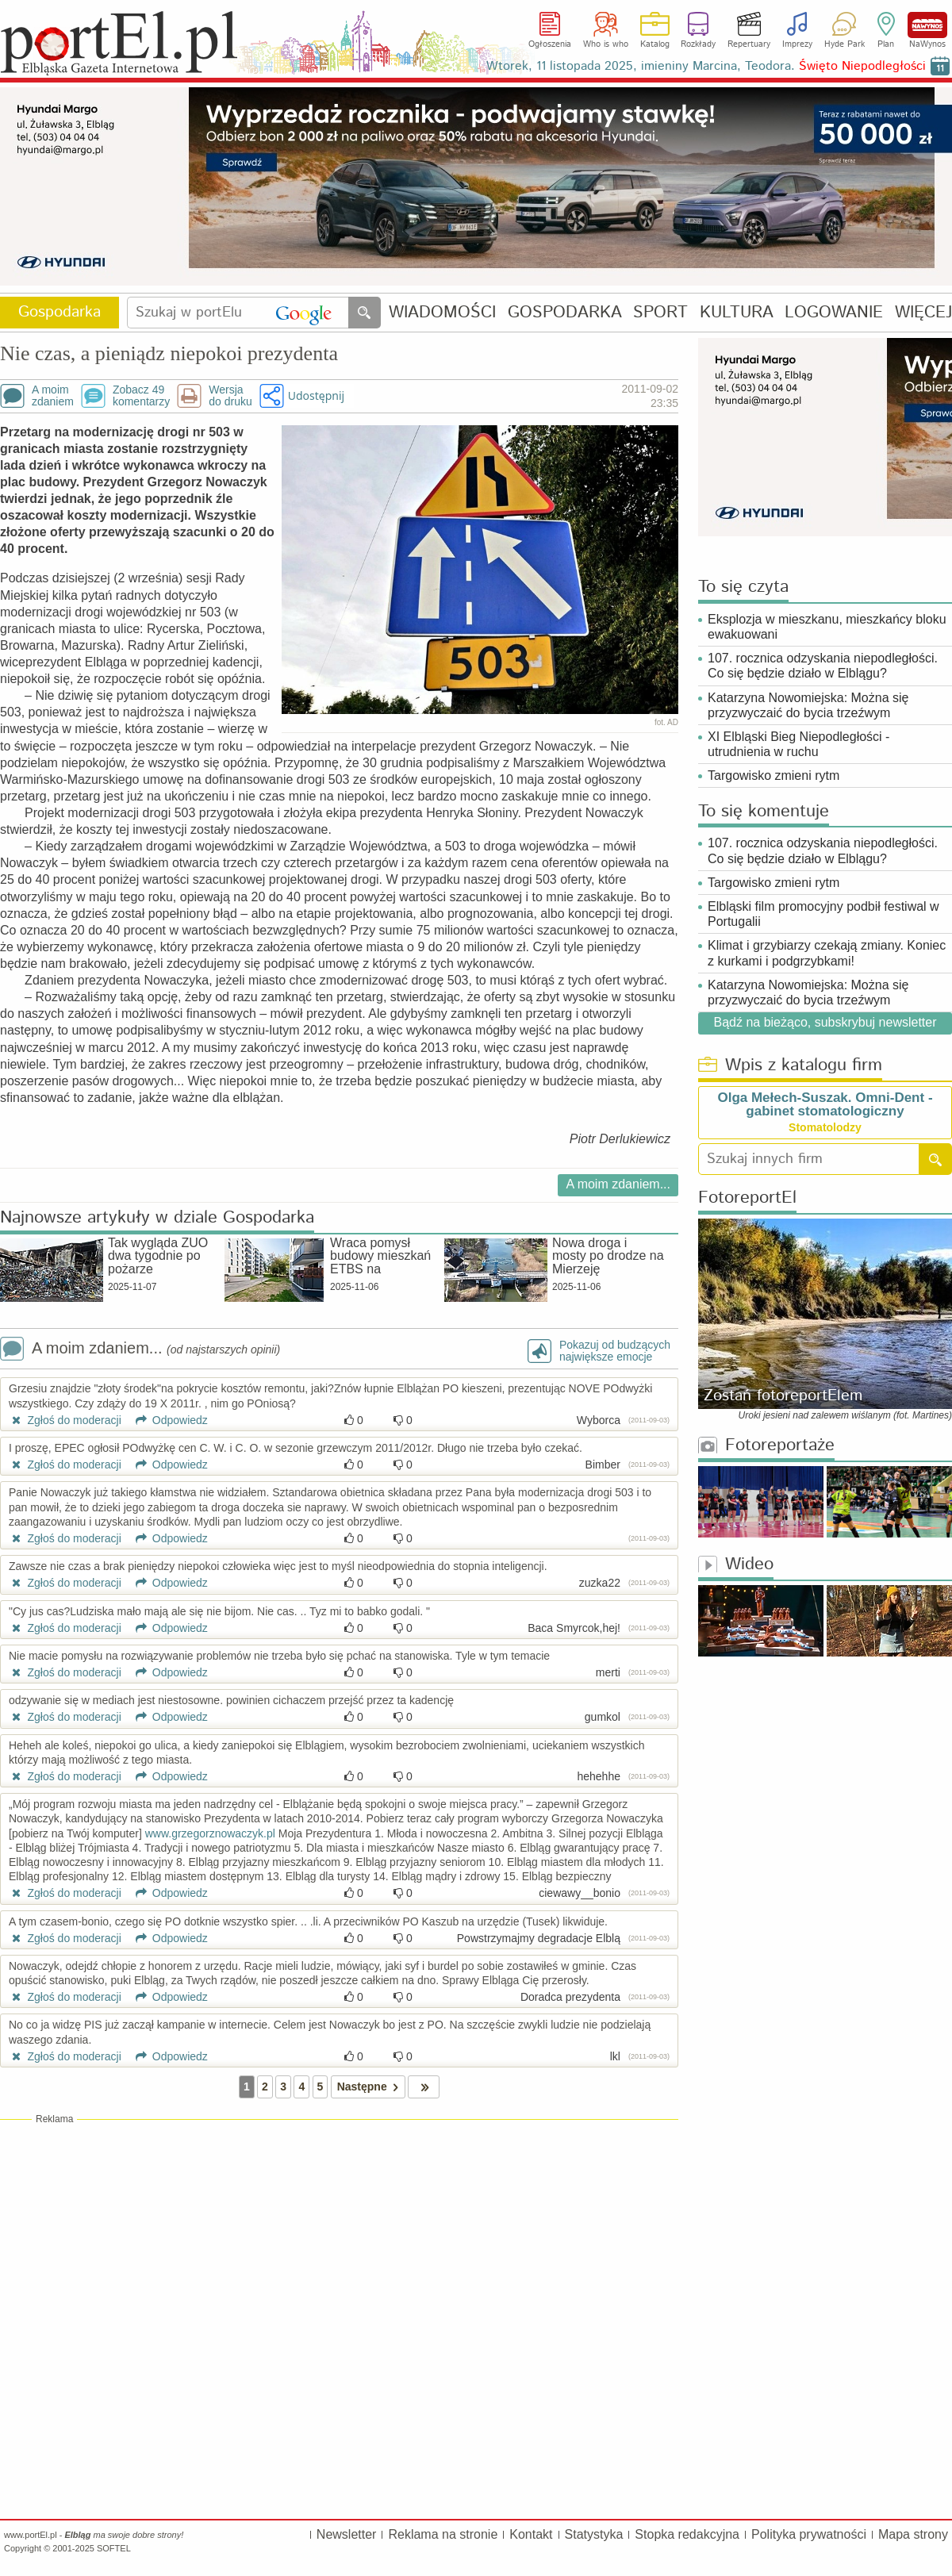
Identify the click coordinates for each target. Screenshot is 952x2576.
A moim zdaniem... (618, 1184)
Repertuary (748, 44)
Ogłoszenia (549, 44)
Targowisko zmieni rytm (773, 775)
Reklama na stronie (442, 2534)
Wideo (736, 1565)
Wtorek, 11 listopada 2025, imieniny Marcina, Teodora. (706, 66)
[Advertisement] (339, 2241)
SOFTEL (114, 2548)
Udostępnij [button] (316, 395)
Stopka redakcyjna (687, 2534)
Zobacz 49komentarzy (141, 396)
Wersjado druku (230, 396)
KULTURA (737, 313)
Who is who (605, 44)
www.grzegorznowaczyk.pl (210, 1833)
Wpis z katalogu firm (790, 1066)
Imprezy (797, 44)
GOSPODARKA (565, 313)
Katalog (655, 44)
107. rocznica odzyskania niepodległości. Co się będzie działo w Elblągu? (823, 665)
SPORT (660, 313)
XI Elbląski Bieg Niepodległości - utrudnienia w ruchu (798, 744)
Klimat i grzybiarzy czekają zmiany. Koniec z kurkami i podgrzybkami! (827, 953)
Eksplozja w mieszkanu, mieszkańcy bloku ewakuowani (827, 626)
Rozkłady (698, 44)
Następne (371, 2087)
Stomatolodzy (825, 1127)
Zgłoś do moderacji (65, 1420)
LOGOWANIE (834, 313)
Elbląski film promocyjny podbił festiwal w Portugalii (823, 914)
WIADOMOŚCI (442, 313)
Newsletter (347, 2534)
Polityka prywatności (808, 2534)
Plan (885, 44)
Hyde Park (844, 44)
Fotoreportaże (766, 1446)
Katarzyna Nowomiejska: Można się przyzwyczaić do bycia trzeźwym (808, 705)
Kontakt (530, 2534)
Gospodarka (59, 312)
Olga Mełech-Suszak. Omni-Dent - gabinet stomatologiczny (824, 1104)
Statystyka (594, 2534)
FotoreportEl (747, 1198)
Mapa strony (913, 2534)
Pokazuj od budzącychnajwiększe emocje (614, 1351)
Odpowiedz (166, 1420)
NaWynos (927, 25)
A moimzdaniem (53, 396)
